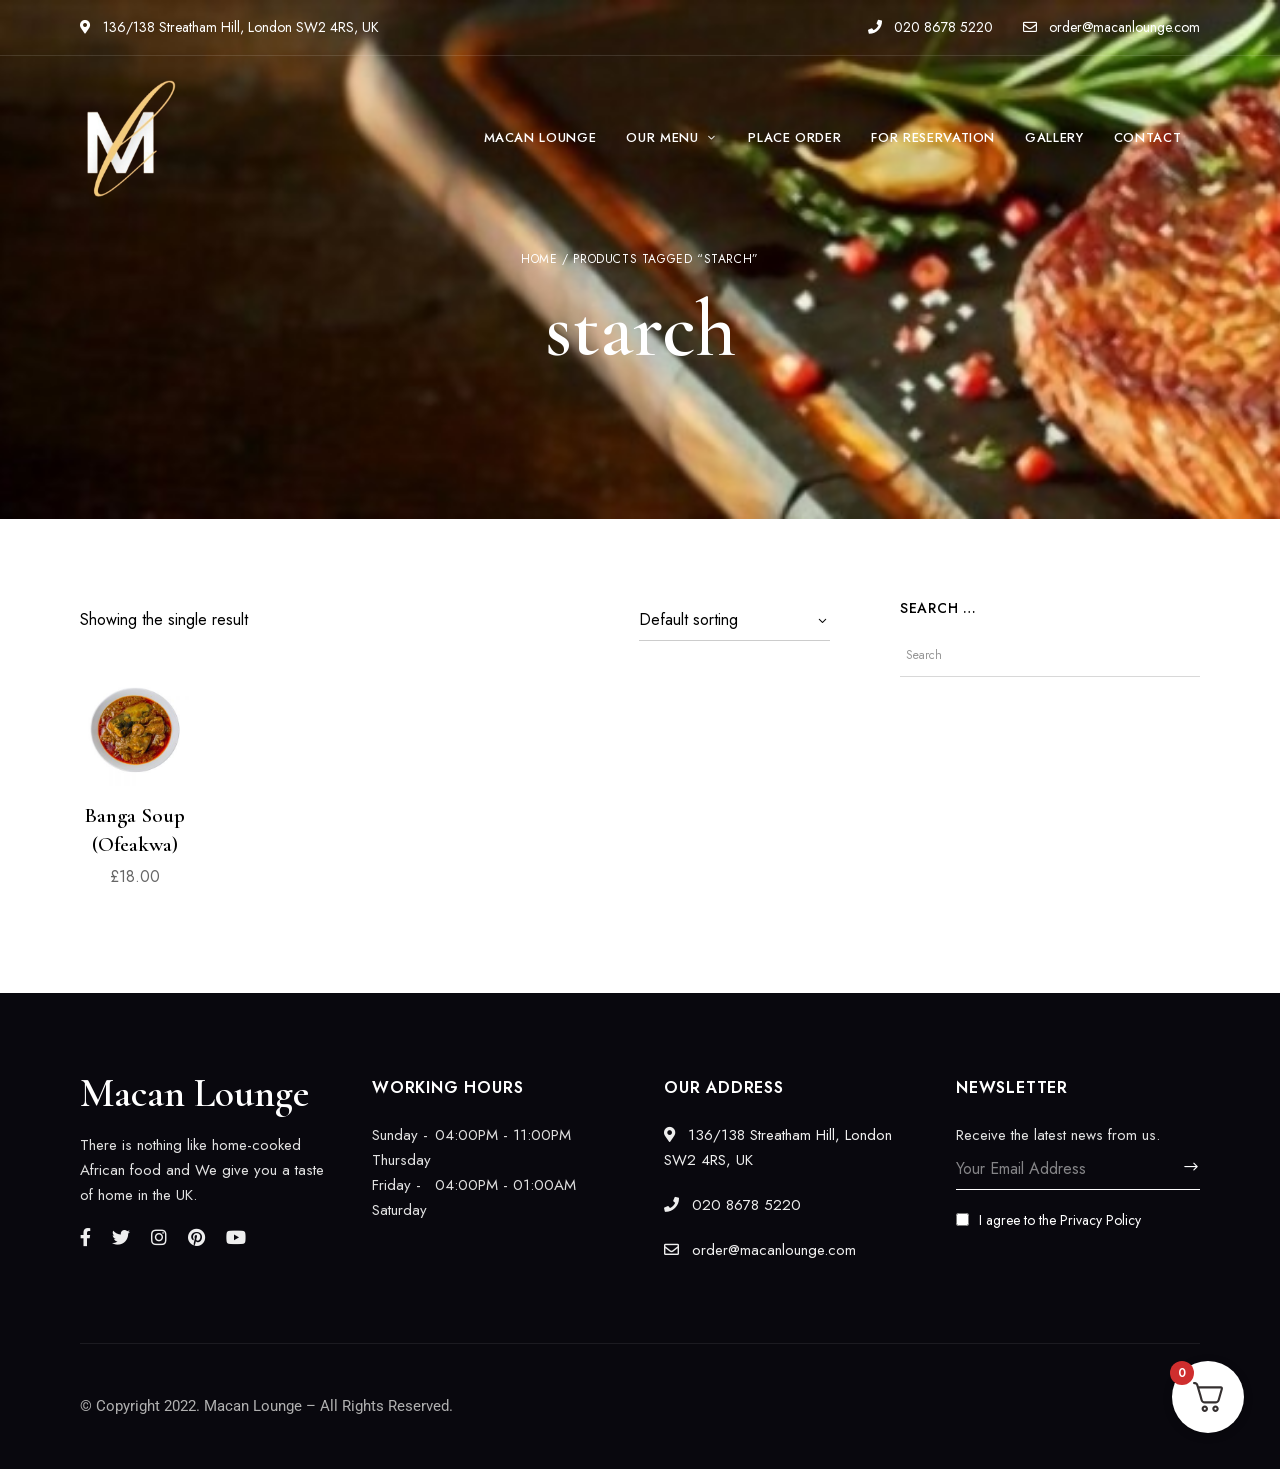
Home (539, 259)
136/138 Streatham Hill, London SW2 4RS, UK (229, 27)
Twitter (121, 1237)
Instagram (159, 1237)
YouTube (236, 1237)
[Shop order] (734, 620)
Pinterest (196, 1237)
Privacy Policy (1100, 1220)
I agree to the (1048, 1220)
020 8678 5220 (930, 27)
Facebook (85, 1237)
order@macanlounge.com (1111, 27)
